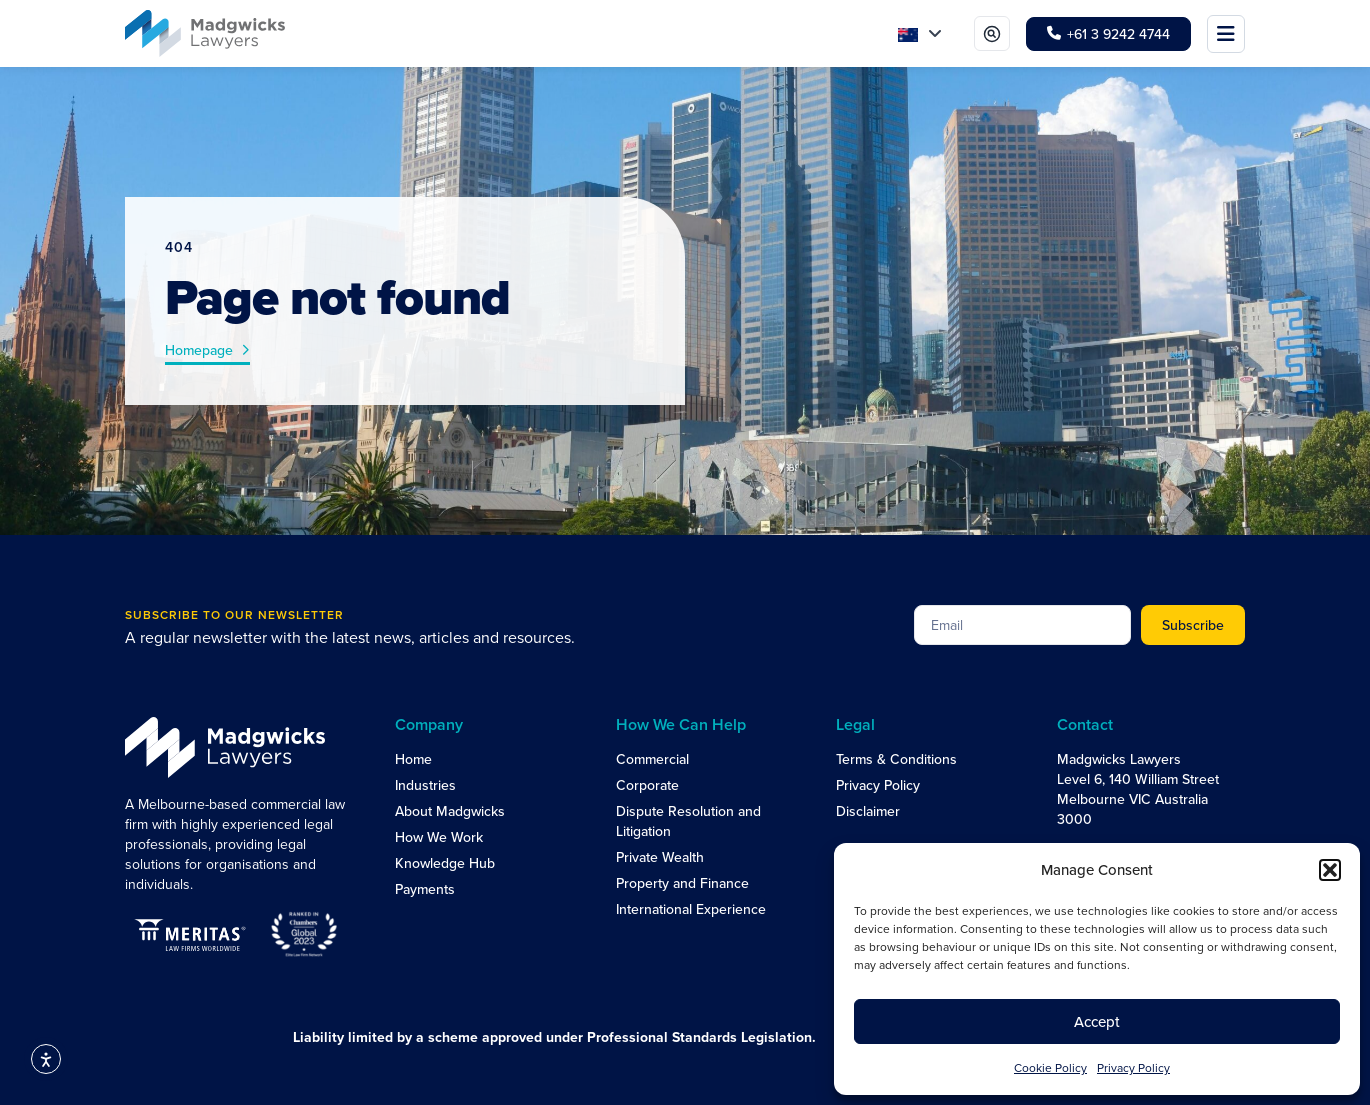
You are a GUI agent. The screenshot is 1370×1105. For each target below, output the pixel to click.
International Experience (691, 909)
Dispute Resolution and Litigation (688, 821)
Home (413, 759)
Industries (425, 785)
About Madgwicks (450, 811)
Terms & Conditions (896, 759)
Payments (425, 889)
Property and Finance (682, 883)
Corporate (647, 785)
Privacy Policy (1133, 1067)
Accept (1097, 1021)
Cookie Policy (1050, 1067)
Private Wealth (660, 857)
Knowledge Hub (445, 863)
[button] (1330, 870)
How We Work (439, 837)
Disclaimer (868, 811)
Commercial (652, 759)
